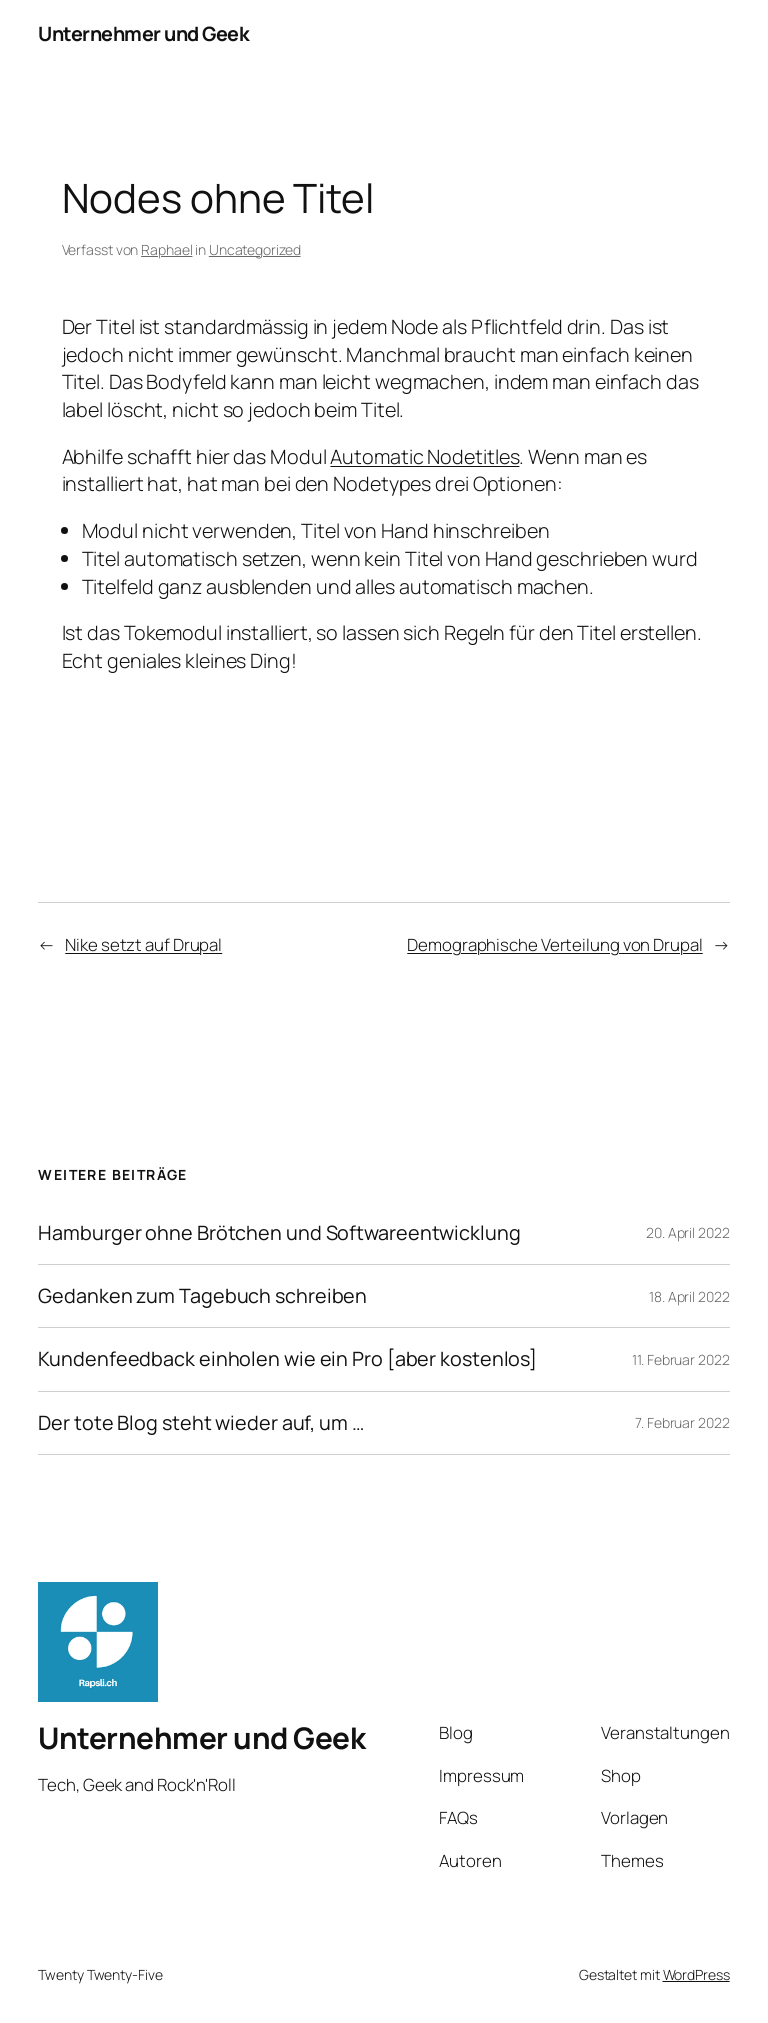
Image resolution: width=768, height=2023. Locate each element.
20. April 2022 (688, 1232)
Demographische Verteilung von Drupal (554, 944)
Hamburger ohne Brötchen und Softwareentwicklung (279, 1233)
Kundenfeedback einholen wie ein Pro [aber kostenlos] (287, 1359)
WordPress (696, 1974)
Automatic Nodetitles (424, 456)
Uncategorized (255, 249)
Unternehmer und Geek (143, 33)
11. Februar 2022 (680, 1359)
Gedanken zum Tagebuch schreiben (202, 1296)
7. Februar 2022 (682, 1422)
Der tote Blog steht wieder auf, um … (200, 1423)
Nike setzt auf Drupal (143, 944)
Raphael (166, 249)
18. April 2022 (689, 1296)
